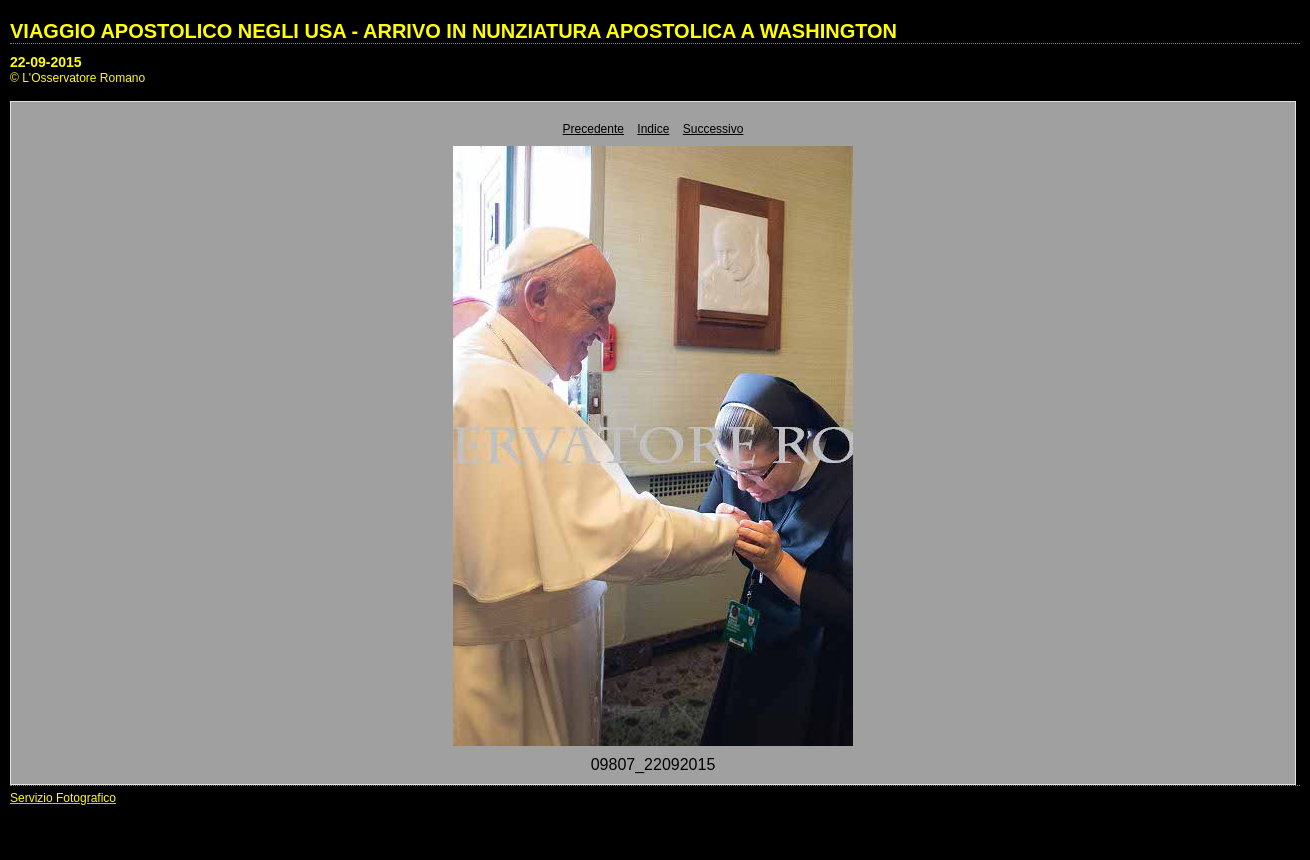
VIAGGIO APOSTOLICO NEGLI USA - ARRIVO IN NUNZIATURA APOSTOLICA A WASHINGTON (453, 31)
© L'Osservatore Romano (77, 78)
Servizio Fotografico (63, 798)
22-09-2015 (46, 62)
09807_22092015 (653, 764)
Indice (653, 129)
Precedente (593, 129)
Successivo (713, 129)
